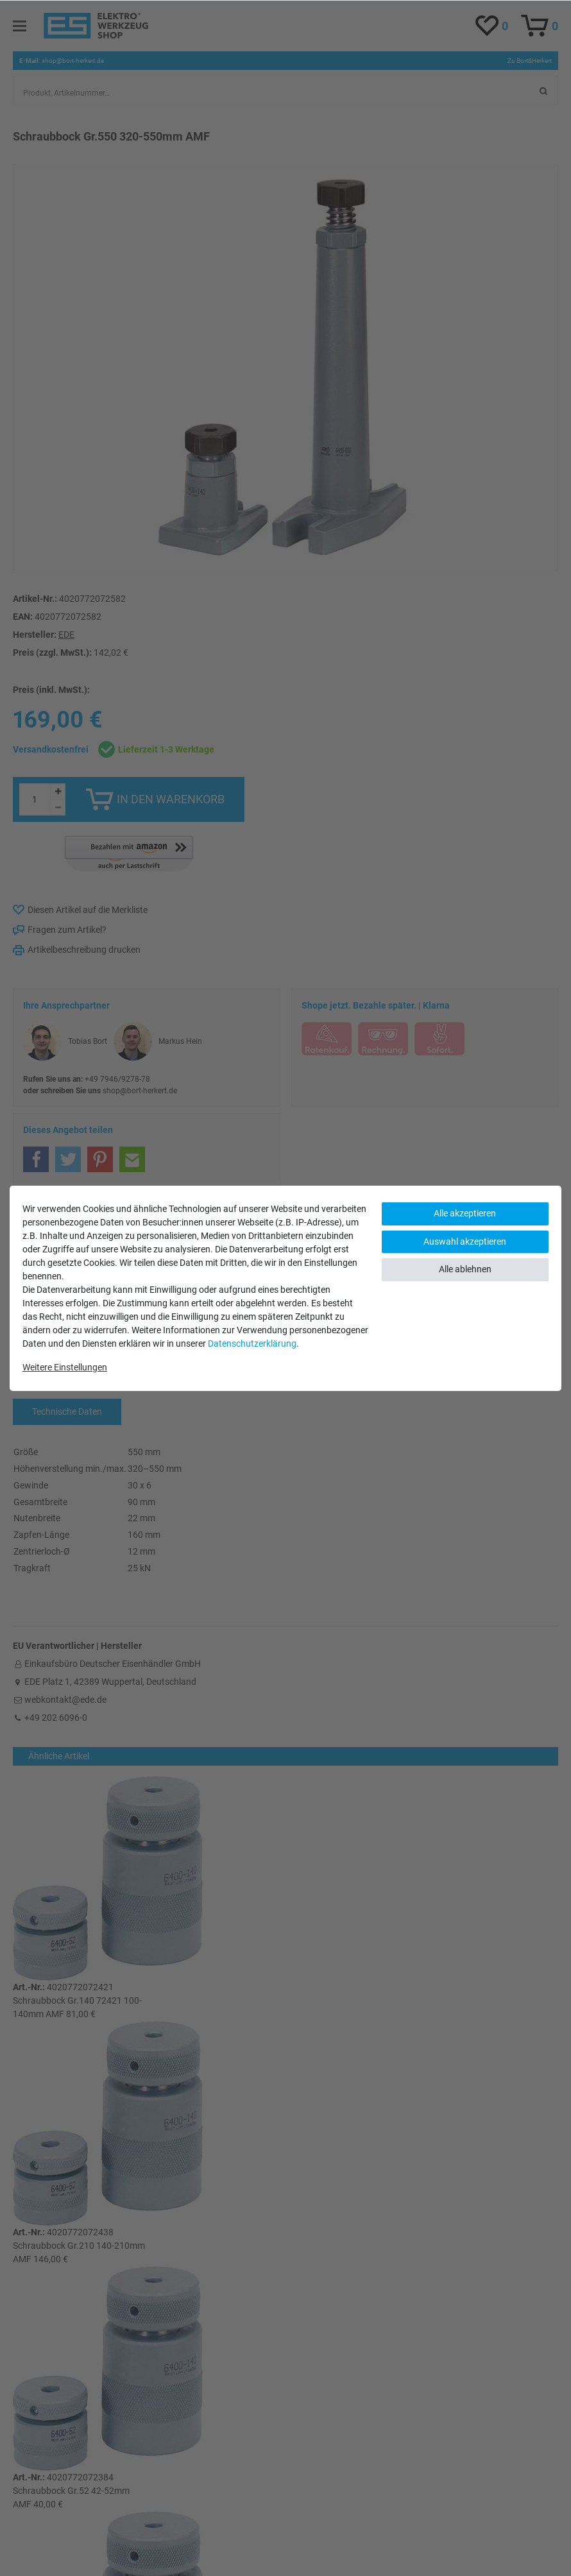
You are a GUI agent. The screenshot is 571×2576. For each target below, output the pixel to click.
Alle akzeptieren (465, 1213)
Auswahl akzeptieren (464, 1241)
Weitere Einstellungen (64, 1367)
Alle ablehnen (465, 1269)
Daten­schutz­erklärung (252, 1343)
